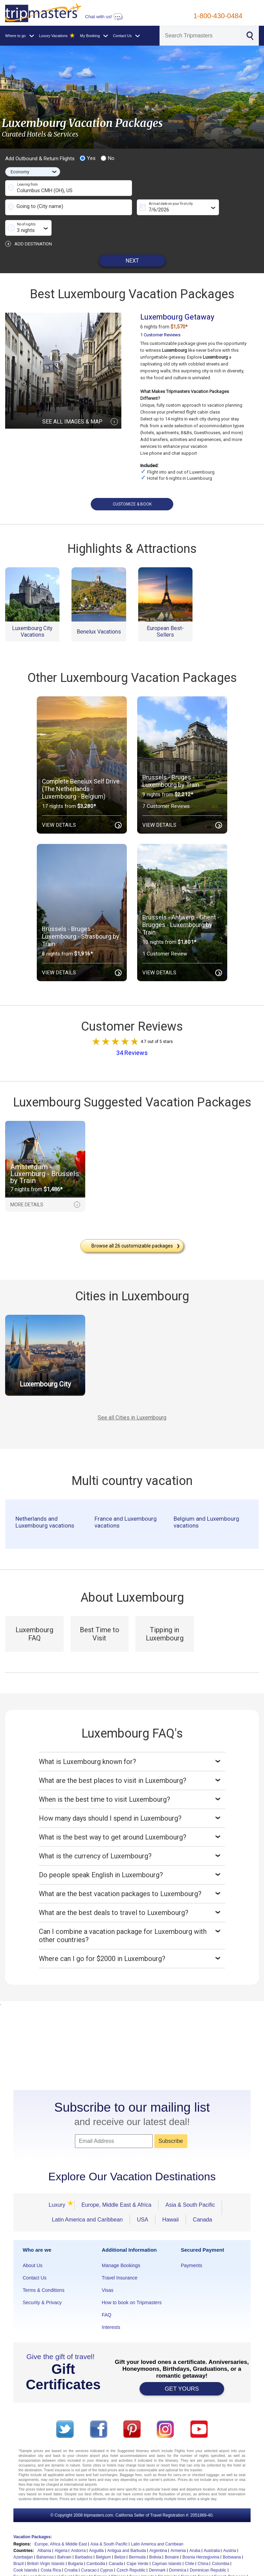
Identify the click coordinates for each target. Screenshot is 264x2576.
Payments (191, 2245)
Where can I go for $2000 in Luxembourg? (131, 1938)
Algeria (61, 2530)
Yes (88, 158)
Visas (107, 2269)
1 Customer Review (164, 933)
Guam (129, 2562)
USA (142, 2199)
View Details (82, 804)
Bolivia (155, 2536)
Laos (215, 2569)
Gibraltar (76, 2562)
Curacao (89, 2549)
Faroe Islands (142, 2556)
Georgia (20, 2562)
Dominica (177, 2549)
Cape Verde (137, 2543)
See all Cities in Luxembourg (132, 1397)
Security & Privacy (42, 2282)
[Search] (200, 35)
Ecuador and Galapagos (35, 2556)
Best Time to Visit (99, 1613)
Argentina (158, 2530)
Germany (40, 2562)
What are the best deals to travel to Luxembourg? (131, 1892)
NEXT (132, 240)
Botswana (232, 2536)
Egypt (66, 2556)
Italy (97, 2569)
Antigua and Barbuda (126, 2530)
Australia (212, 2530)
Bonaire (172, 2536)
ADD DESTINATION (28, 223)
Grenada (112, 2562)
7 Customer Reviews (166, 785)
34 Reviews (132, 1032)
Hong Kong (209, 2562)
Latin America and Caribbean (87, 2199)
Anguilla (96, 2530)
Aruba (194, 2530)
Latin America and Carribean (157, 2523)
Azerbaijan (23, 2536)
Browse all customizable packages (135, 1225)
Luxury (59, 2184)
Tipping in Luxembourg (165, 1613)
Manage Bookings (121, 2245)
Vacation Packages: (32, 2516)
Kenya (184, 2569)
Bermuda (137, 2536)
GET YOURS (182, 2368)
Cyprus (106, 2549)
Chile (189, 2543)
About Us (33, 2245)
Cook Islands (25, 2549)
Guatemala (148, 2562)
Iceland (20, 2569)
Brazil (18, 2543)
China (203, 2543)
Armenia (178, 2530)
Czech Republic (131, 2549)
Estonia (101, 2556)
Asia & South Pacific (190, 2184)
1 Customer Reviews (160, 314)
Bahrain (64, 2536)
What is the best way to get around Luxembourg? (131, 1816)
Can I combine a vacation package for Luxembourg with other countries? (131, 1915)
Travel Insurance (120, 2257)
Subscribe (170, 2120)
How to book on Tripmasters (132, 2282)
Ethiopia (118, 2556)
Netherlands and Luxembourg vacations (44, 1501)
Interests (111, 2306)
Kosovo (200, 2569)
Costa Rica (51, 2549)
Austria (229, 2530)
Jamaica (136, 2569)
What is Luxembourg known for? (131, 1741)
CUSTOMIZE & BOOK (132, 483)
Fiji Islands (167, 2556)
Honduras (187, 2562)
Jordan (168, 2569)
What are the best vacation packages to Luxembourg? (131, 1873)
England (82, 2556)
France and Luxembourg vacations (126, 1501)
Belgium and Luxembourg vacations (206, 1501)
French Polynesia (230, 2556)
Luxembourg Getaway (177, 296)
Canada (202, 2199)
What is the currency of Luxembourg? (131, 1835)
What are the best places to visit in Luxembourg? (131, 1760)
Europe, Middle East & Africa (116, 2184)
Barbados (83, 2536)
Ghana (58, 2562)
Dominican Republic (208, 2549)
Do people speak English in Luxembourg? (131, 1854)
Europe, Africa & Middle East (60, 2523)
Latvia (228, 2569)
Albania (44, 2530)
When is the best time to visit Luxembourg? (131, 1779)
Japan (153, 2569)
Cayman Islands (167, 2543)
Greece (93, 2562)
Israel (85, 2569)
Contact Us (34, 2257)
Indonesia (51, 2569)
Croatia (71, 2549)
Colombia (220, 2543)
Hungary (231, 2562)
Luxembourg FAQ (34, 1613)
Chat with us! (104, 16)
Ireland (70, 2569)
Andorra (78, 2530)
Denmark (157, 2549)
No (107, 158)
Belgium (103, 2536)
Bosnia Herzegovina (201, 2536)
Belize (120, 2536)
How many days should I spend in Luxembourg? (131, 1798)
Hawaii (170, 2199)
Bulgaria (75, 2543)
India (34, 2569)
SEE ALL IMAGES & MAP (80, 401)
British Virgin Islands (46, 2543)
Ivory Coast (114, 2569)
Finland (187, 2556)
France (204, 2556)
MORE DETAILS (45, 1184)
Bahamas (45, 2536)
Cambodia (96, 2543)
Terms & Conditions (43, 2269)
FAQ (106, 2294)
